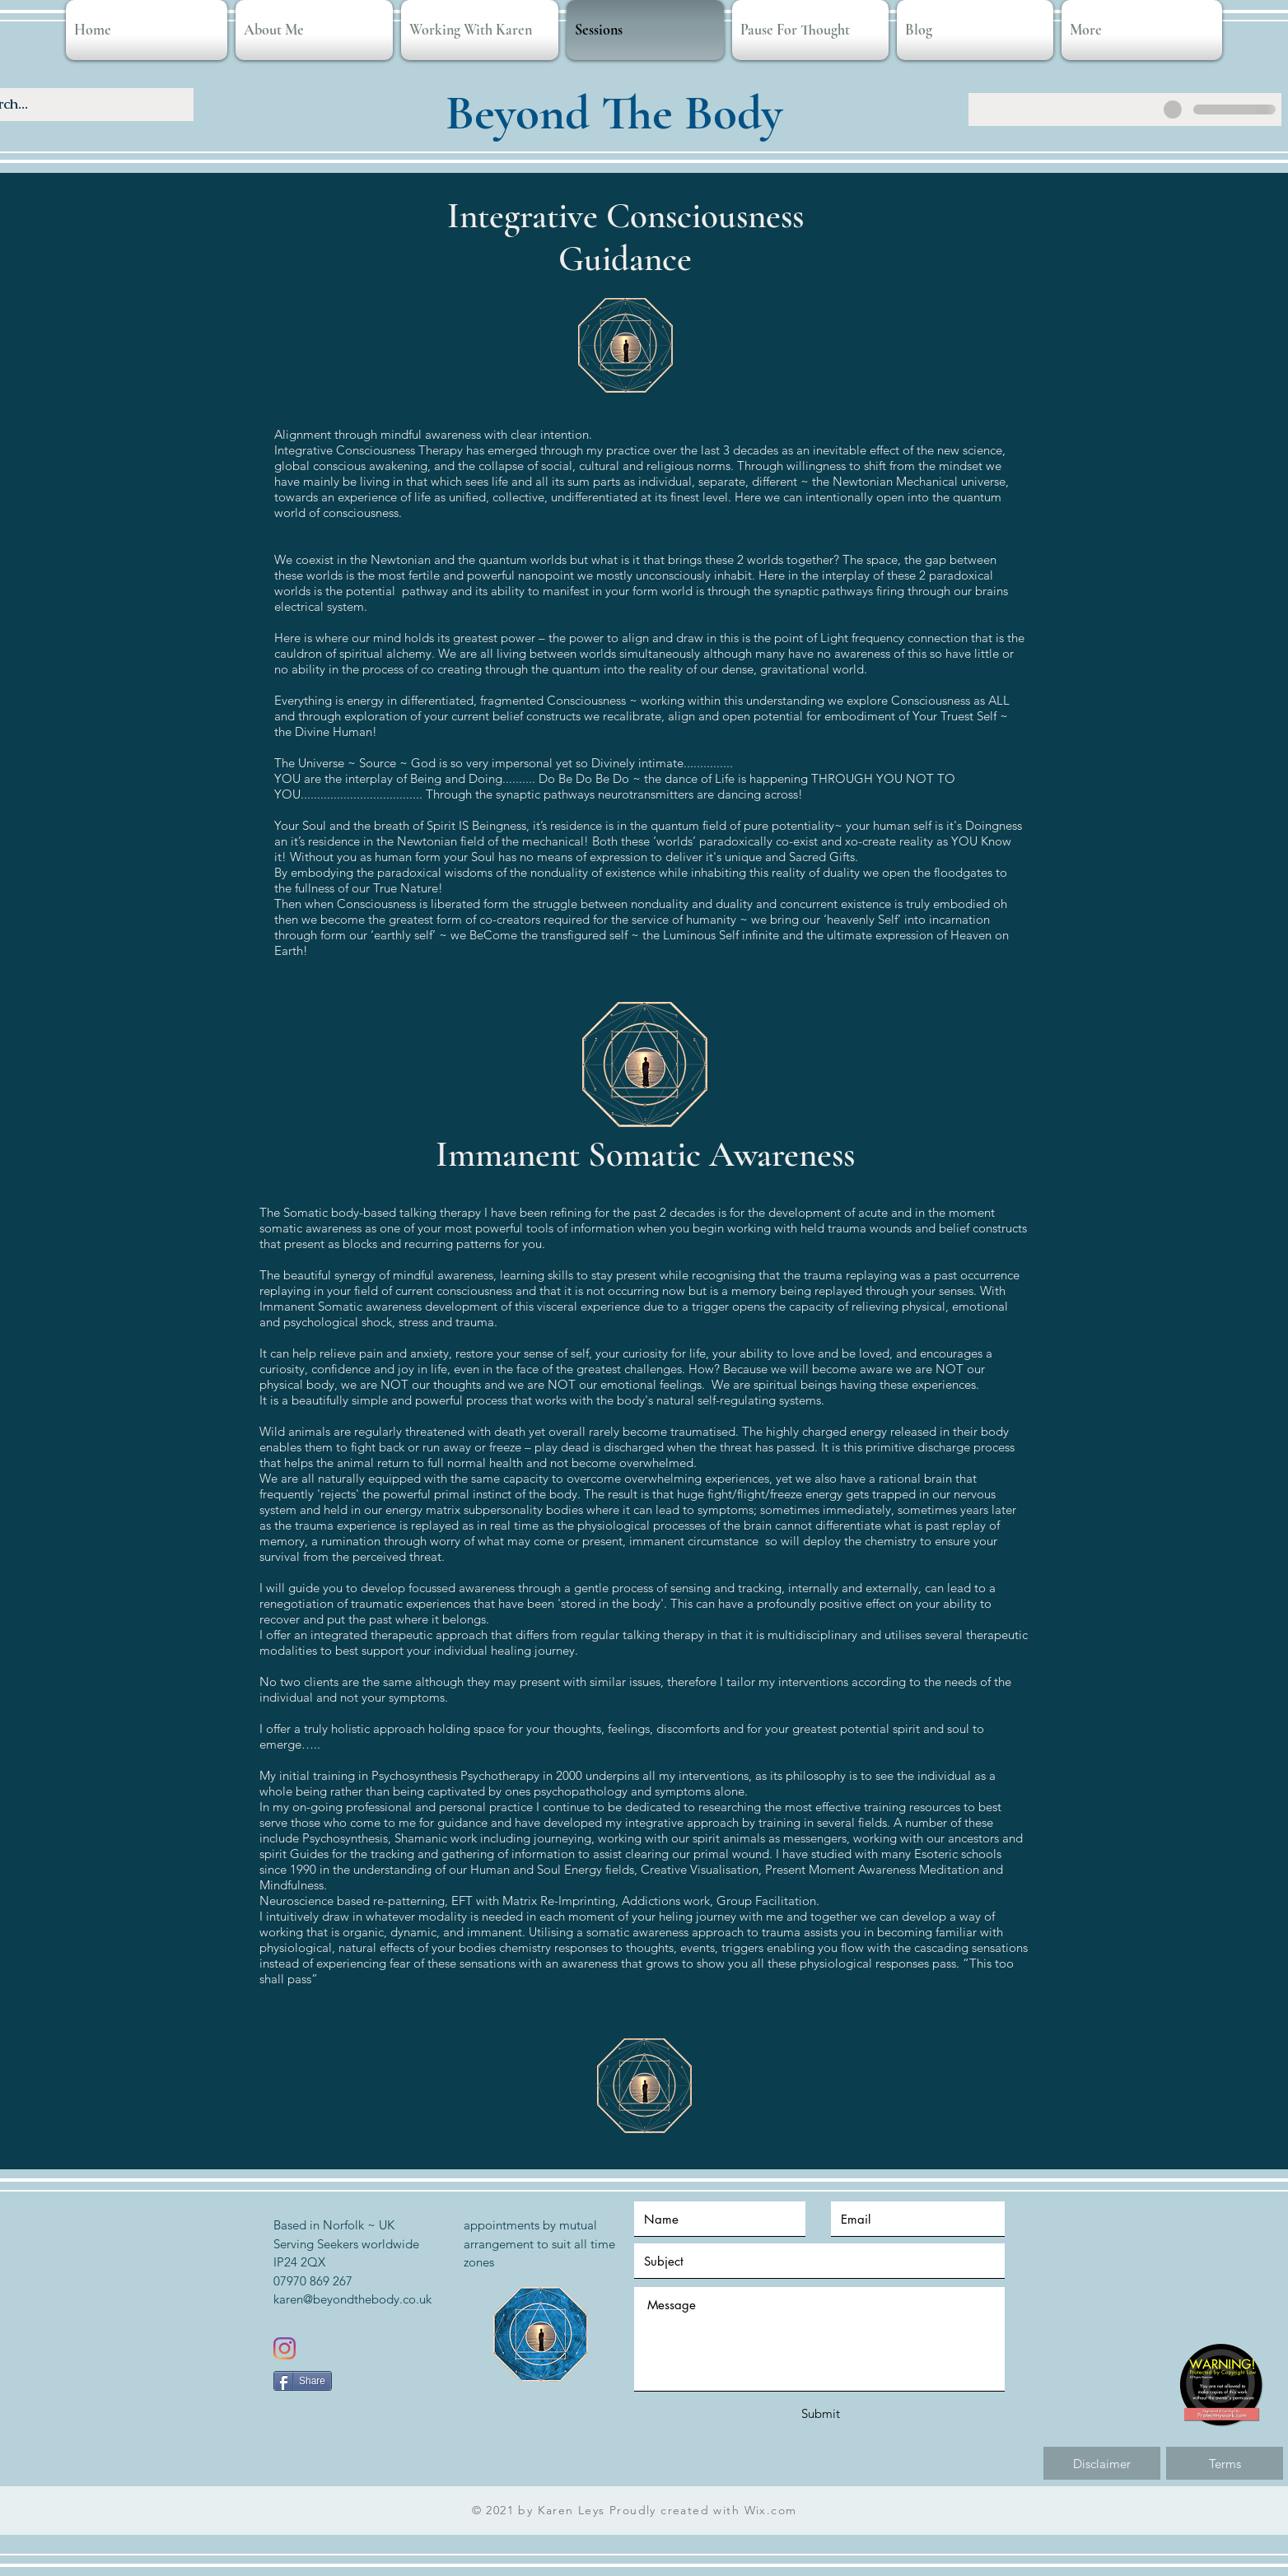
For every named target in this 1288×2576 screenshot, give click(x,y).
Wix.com (770, 2510)
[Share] (302, 2381)
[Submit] (820, 2413)
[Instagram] (284, 2348)
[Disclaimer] (1101, 2463)
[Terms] (1224, 2463)
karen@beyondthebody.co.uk (352, 2299)
